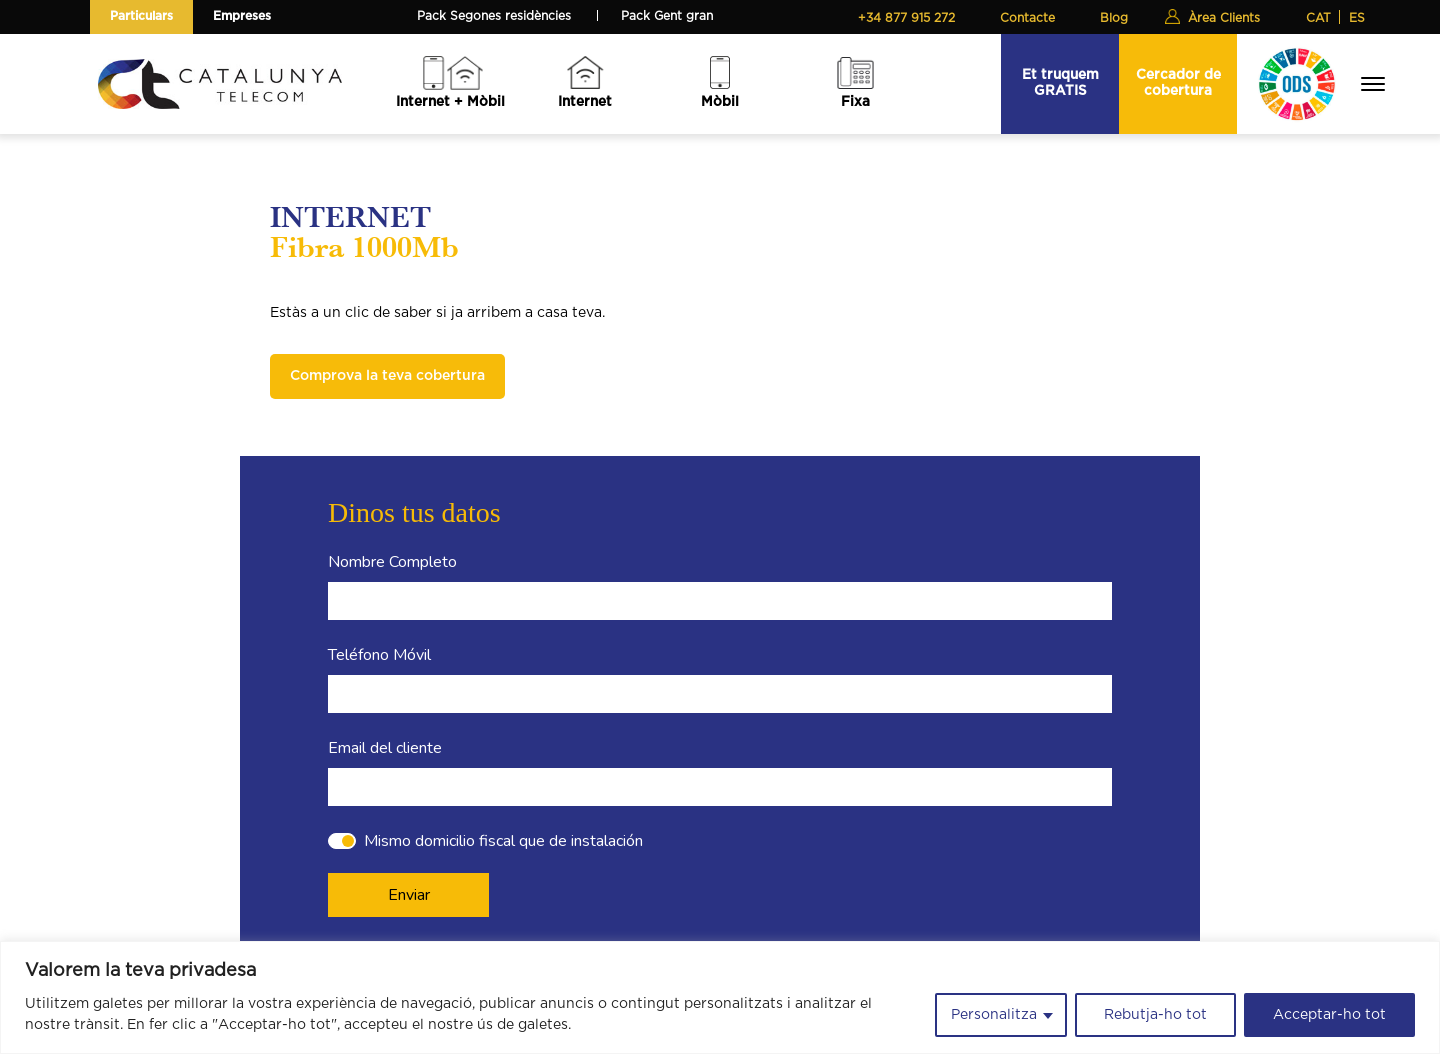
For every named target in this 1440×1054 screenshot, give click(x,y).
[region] (720, 997)
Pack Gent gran (667, 16)
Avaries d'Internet (677, 875)
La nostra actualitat (493, 875)
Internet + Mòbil (450, 102)
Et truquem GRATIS (1060, 82)
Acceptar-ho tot (1329, 1015)
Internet (585, 102)
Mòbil (720, 102)
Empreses (242, 16)
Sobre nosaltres (482, 849)
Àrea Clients (1224, 18)
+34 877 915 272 (906, 18)
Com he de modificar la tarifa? (715, 849)
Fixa (855, 102)
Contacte (1027, 18)
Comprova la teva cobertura (387, 376)
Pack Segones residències (494, 16)
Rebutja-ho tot (1155, 1015)
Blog (1114, 18)
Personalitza (994, 1015)
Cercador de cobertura (1178, 82)
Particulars (141, 16)
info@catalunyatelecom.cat (955, 928)
